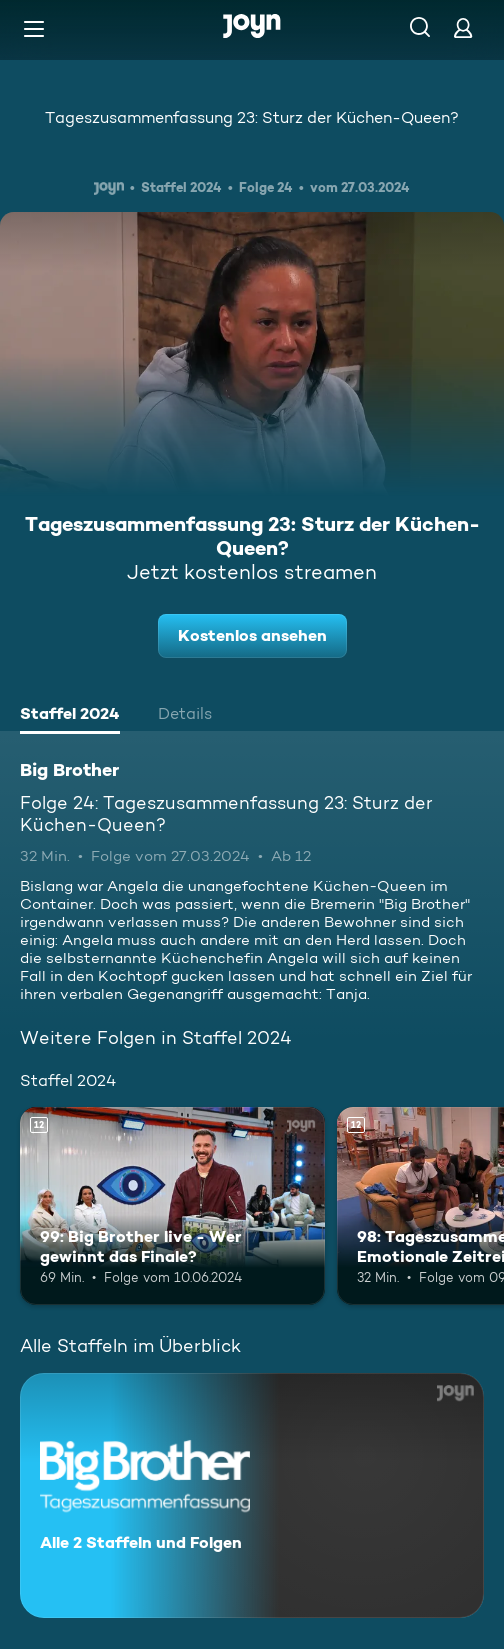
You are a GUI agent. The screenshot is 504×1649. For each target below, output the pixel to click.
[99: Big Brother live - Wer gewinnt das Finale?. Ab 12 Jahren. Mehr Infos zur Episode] (172, 1206)
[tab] (70, 716)
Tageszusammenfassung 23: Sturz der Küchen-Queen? (252, 117)
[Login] (463, 27)
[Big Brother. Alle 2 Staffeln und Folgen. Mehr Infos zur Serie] (252, 1495)
